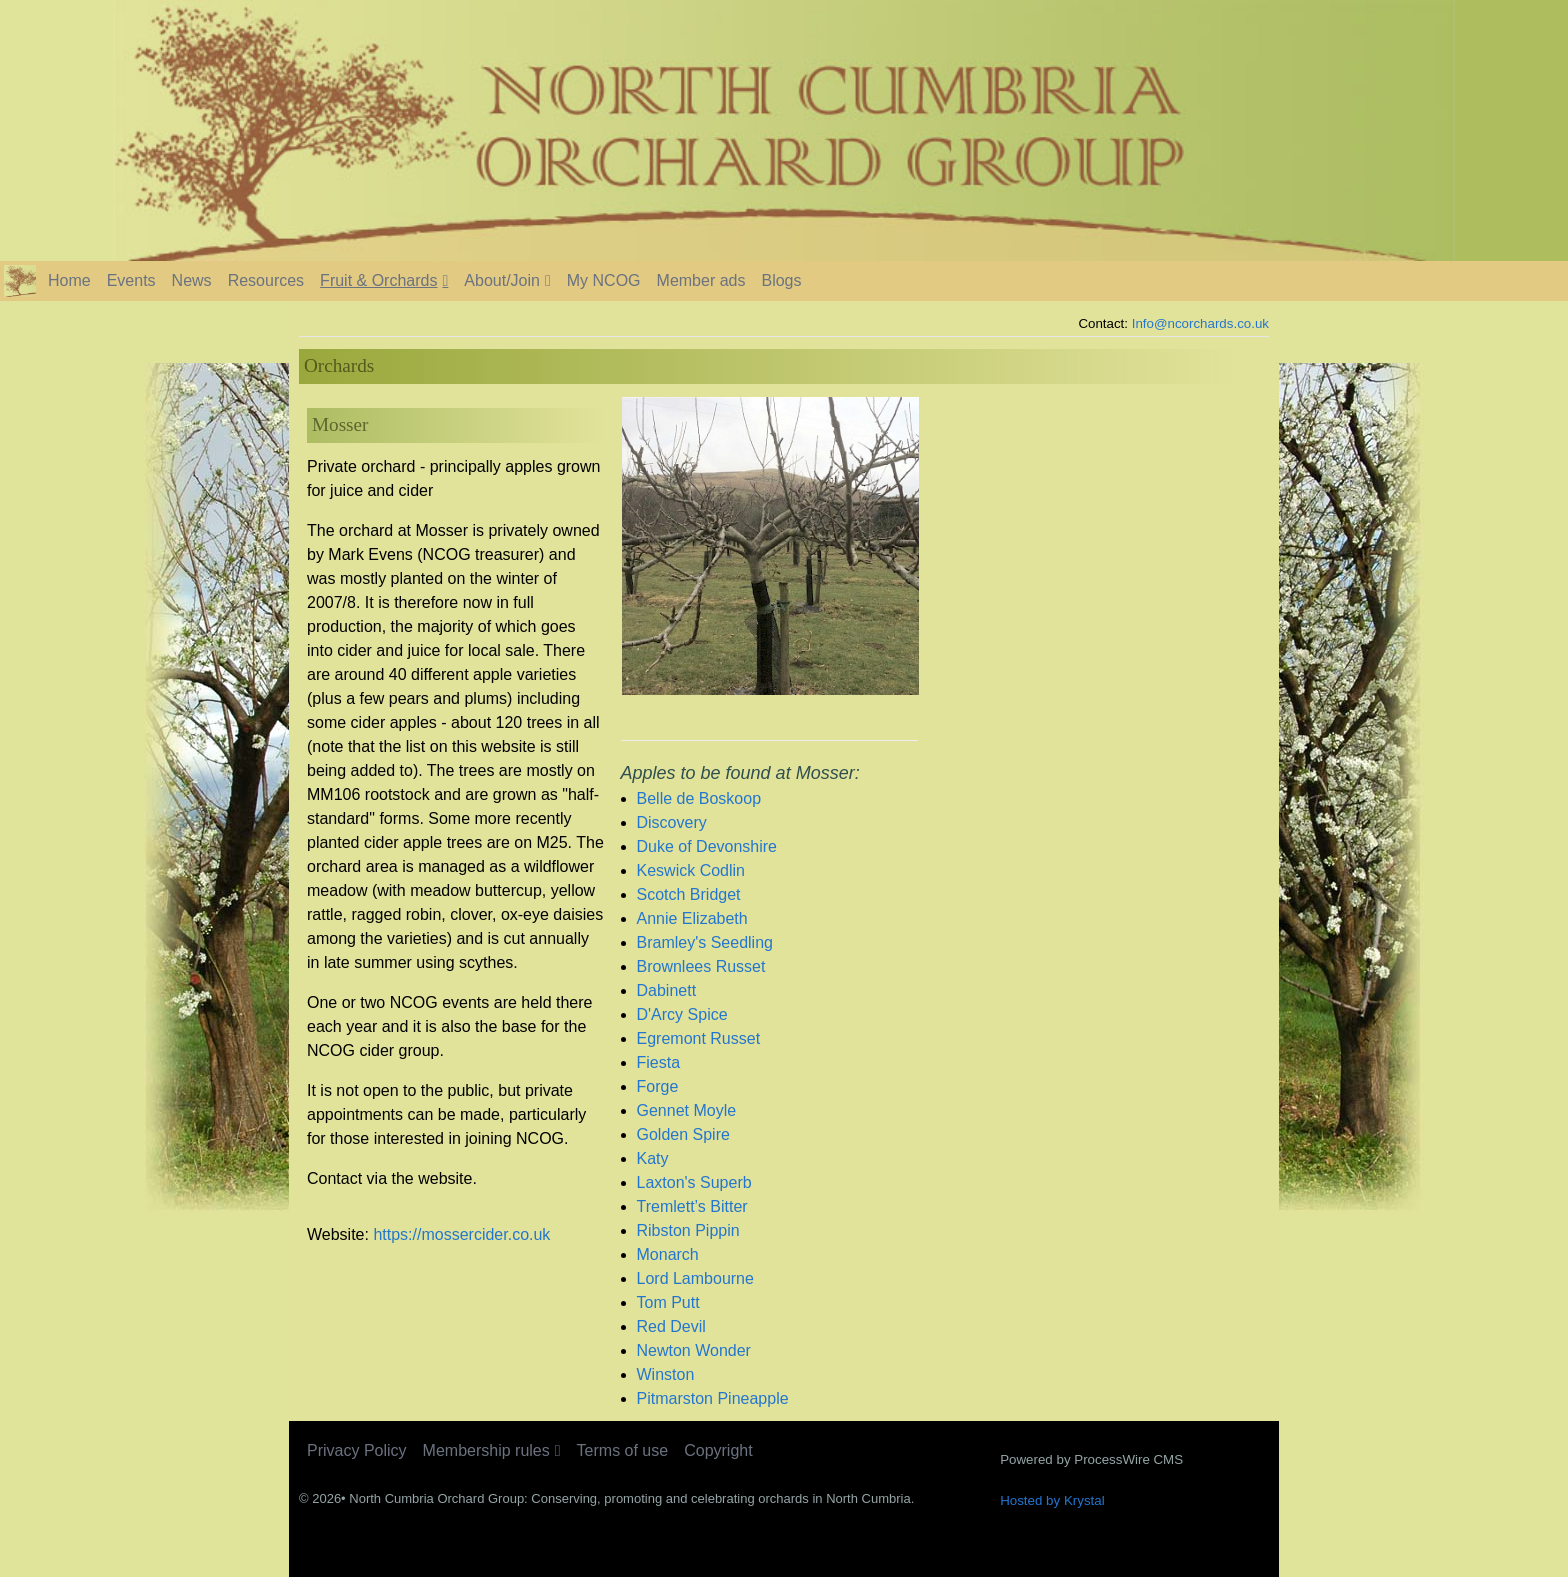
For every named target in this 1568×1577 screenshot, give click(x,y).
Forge (658, 1086)
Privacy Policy (357, 1450)
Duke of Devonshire (707, 846)
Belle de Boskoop (699, 798)
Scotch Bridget (689, 894)
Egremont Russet (699, 1038)
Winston (666, 1374)
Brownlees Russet (701, 966)
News (192, 280)
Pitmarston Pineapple (713, 1398)
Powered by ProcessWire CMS (1091, 1459)
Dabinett (667, 990)
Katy (653, 1158)
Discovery (672, 822)
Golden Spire (683, 1134)
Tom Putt (668, 1302)
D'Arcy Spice (682, 1014)
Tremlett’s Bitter (692, 1206)
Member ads (701, 280)
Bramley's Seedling (705, 942)
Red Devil (671, 1326)
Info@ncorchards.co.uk (1200, 323)
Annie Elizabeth (692, 918)
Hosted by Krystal (1052, 1500)
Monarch (668, 1254)
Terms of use (623, 1450)
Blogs (781, 280)
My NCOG (604, 280)
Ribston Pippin (688, 1230)
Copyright (718, 1450)
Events (131, 280)
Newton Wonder (694, 1350)
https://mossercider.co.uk (461, 1234)
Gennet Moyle (687, 1110)
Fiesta (659, 1062)
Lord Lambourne (695, 1278)
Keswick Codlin (691, 870)
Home (69, 280)
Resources (266, 280)
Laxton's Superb (694, 1182)
